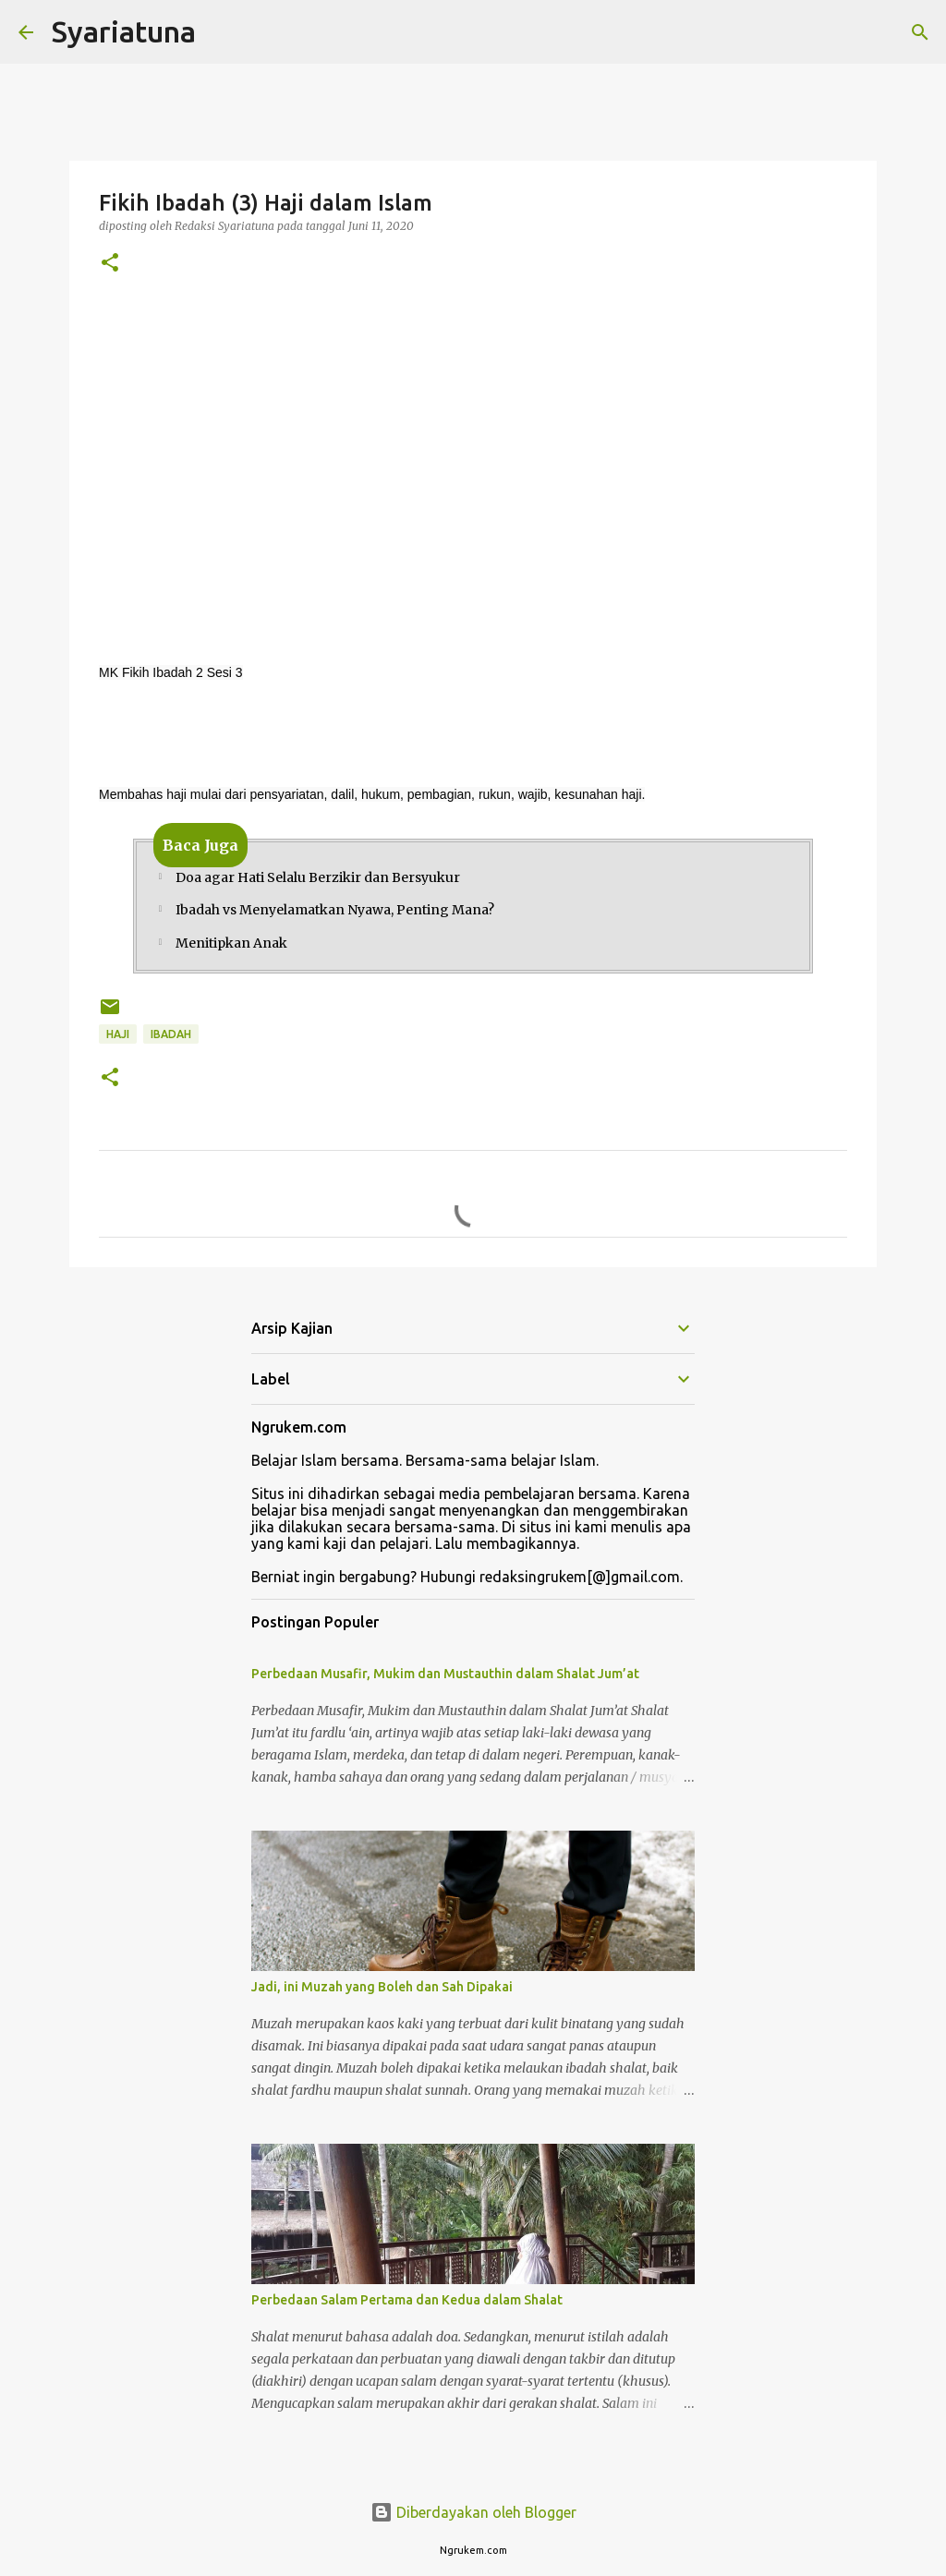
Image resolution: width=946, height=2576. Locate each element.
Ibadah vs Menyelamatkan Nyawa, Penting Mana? (335, 918)
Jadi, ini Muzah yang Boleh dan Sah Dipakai (382, 2003)
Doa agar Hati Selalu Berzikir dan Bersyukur (318, 880)
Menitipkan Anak (231, 957)
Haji (117, 1051)
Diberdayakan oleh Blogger (473, 2512)
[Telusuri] (920, 32)
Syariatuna (124, 31)
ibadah (171, 1051)
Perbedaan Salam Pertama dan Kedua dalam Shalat (407, 2316)
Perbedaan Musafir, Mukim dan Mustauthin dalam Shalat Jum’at (445, 1690)
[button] (110, 263)
